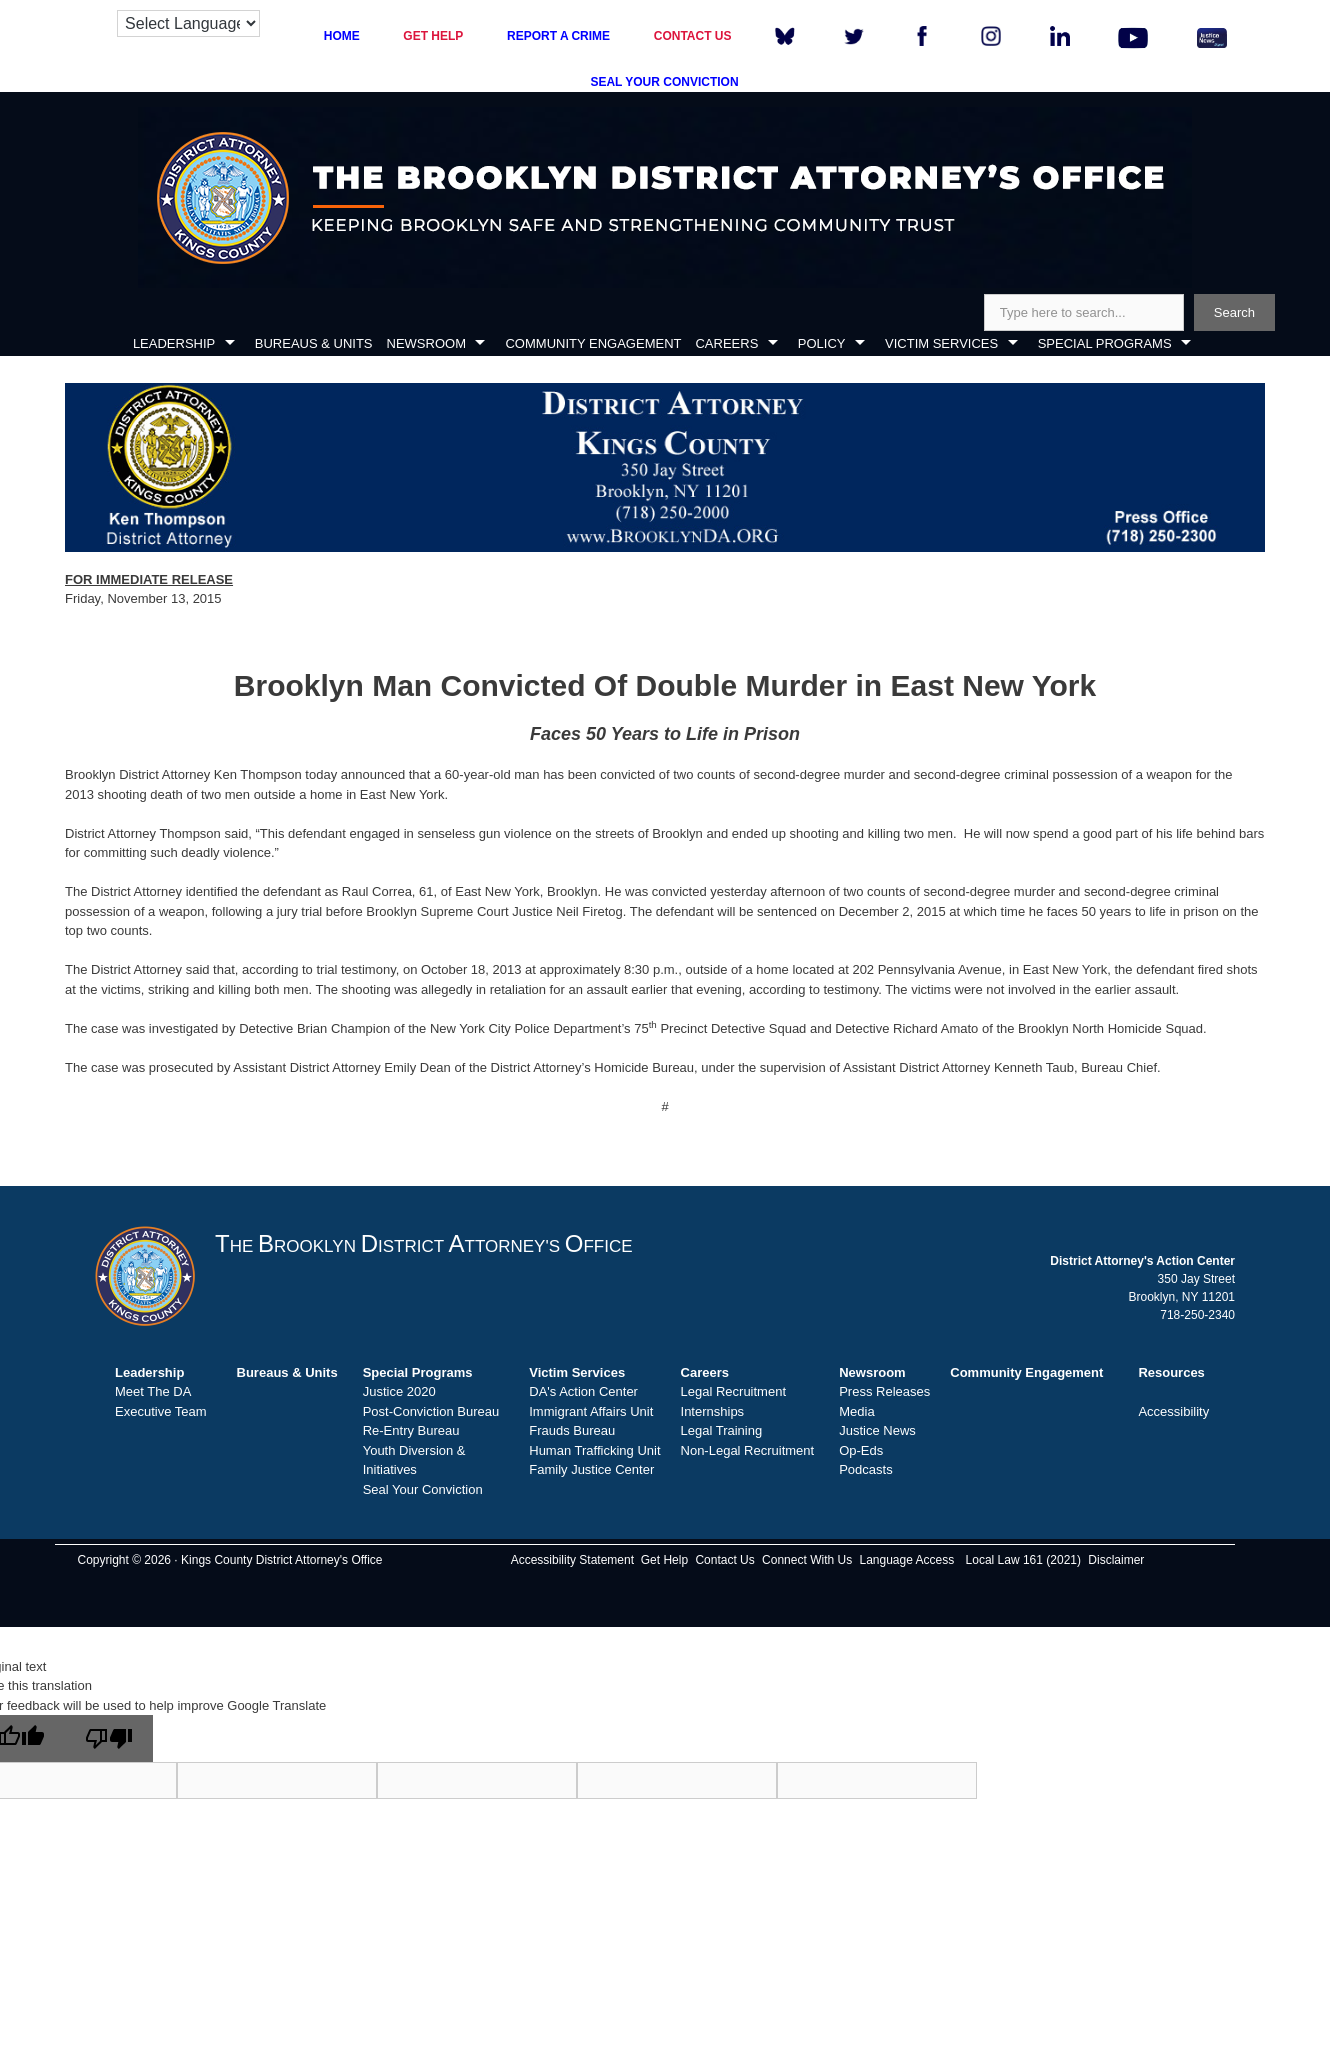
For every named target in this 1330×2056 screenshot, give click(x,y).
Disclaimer (1116, 1560)
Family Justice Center (591, 1469)
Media (856, 1411)
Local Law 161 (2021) (1023, 1560)
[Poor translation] (109, 1738)
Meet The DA (153, 1391)
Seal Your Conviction (423, 1489)
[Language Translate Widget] (188, 23)
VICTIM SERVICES (941, 343)
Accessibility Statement (572, 1560)
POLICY (822, 343)
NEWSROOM (426, 343)
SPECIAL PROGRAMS (1105, 343)
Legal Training (722, 1430)
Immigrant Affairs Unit (591, 1411)
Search (1234, 312)
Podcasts (865, 1469)
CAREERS (726, 343)
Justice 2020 (399, 1391)
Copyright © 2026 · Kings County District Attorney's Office (229, 1560)
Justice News (877, 1430)
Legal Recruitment (734, 1391)
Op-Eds (861, 1450)
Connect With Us (807, 1560)
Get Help (664, 1560)
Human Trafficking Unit (594, 1450)
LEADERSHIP (174, 343)
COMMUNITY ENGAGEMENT (593, 343)
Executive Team (161, 1411)
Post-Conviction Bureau (431, 1411)
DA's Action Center (583, 1391)
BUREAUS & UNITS (314, 343)
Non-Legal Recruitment (748, 1450)
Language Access (906, 1560)
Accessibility (1173, 1411)
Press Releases (884, 1391)
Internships (713, 1411)
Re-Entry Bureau (411, 1430)
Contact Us (724, 1560)
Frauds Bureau (572, 1430)
